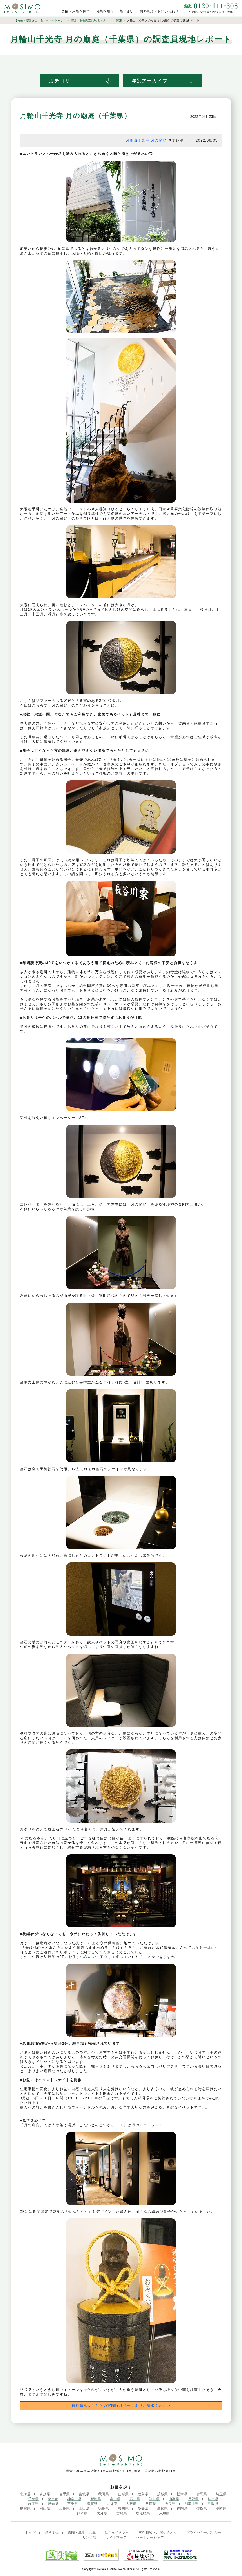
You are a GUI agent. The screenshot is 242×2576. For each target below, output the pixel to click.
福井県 (154, 2499)
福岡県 (182, 2508)
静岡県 (33, 2504)
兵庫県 (151, 2504)
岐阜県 (213, 2499)
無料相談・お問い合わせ (157, 2532)
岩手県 (64, 2494)
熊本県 (82, 2513)
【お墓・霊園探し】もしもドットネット (40, 20)
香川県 (123, 2508)
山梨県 (174, 2499)
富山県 (115, 2499)
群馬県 (201, 2494)
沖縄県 (164, 2513)
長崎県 (221, 2508)
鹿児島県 (143, 2513)
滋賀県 (92, 2504)
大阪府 (131, 2504)
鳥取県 (213, 2504)
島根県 (25, 2508)
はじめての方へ (117, 2532)
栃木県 (182, 2494)
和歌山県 (192, 2504)
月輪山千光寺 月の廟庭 (146, 140)
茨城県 (162, 2494)
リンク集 (89, 2537)
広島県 (64, 2508)
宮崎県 (121, 2513)
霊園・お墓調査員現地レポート (91, 20)
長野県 (193, 2499)
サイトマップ (116, 2537)
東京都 (53, 2499)
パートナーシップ (150, 2537)
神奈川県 (74, 2499)
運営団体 (52, 2532)
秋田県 (103, 2494)
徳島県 (103, 2508)
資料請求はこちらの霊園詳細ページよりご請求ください (121, 2405)
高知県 (162, 2508)
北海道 (25, 2494)
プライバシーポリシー (203, 2532)
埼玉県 (221, 2494)
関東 (119, 20)
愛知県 (53, 2504)
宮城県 (84, 2494)
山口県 (84, 2508)
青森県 (45, 2494)
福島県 (143, 2494)
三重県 (72, 2504)
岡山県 (45, 2508)
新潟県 (95, 2499)
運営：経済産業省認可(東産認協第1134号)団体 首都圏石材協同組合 (121, 2471)
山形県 (123, 2494)
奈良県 (170, 2504)
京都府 (111, 2504)
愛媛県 (143, 2508)
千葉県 (33, 2499)
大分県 (101, 2513)
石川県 (134, 2499)
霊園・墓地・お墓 (82, 2532)
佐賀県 (201, 2508)
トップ (30, 2532)
